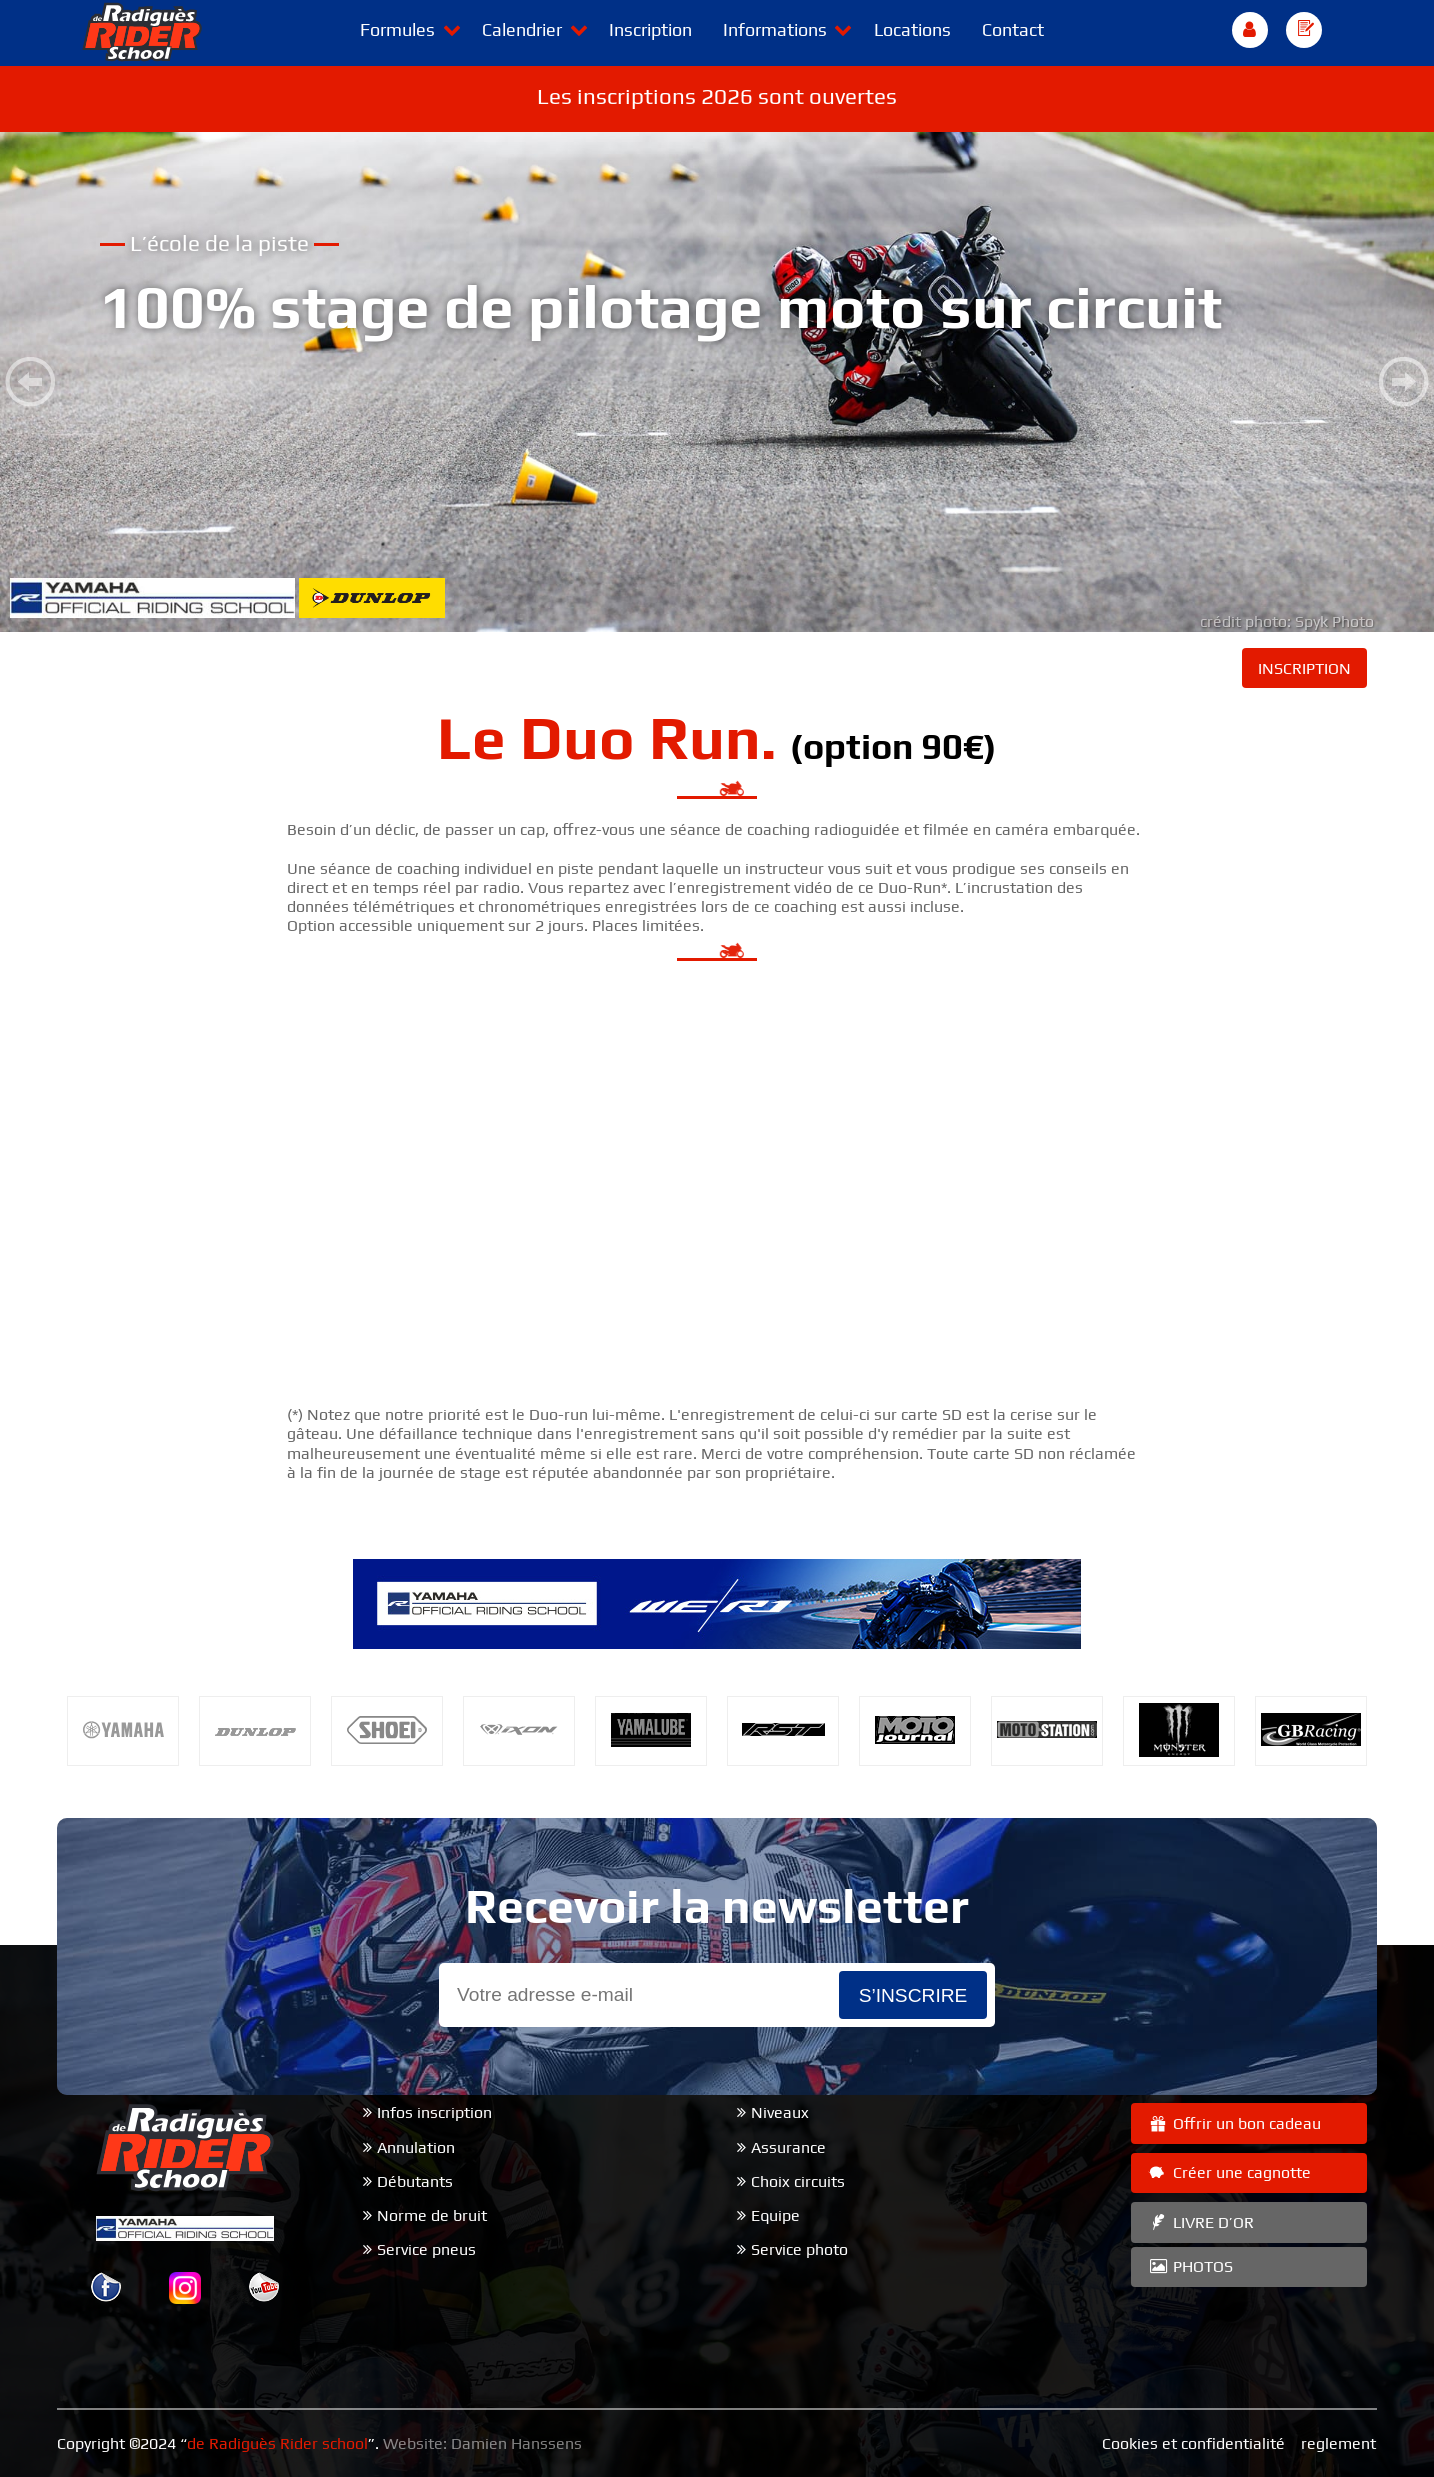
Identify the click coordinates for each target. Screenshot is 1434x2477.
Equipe (775, 2215)
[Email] (639, 1995)
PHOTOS (1190, 2266)
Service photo (799, 2249)
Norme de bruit (432, 2215)
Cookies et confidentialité (1193, 2443)
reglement (1338, 2443)
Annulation (416, 2147)
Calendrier (522, 29)
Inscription (650, 29)
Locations (912, 29)
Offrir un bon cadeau (1234, 2123)
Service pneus (426, 2249)
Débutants (415, 2181)
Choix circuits (798, 2181)
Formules (397, 29)
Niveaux (780, 2112)
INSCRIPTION (1304, 668)
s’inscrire (913, 1995)
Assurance (788, 2147)
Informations (775, 29)
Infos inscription (434, 2112)
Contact (1013, 29)
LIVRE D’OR (1200, 2222)
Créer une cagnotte (1229, 2172)
